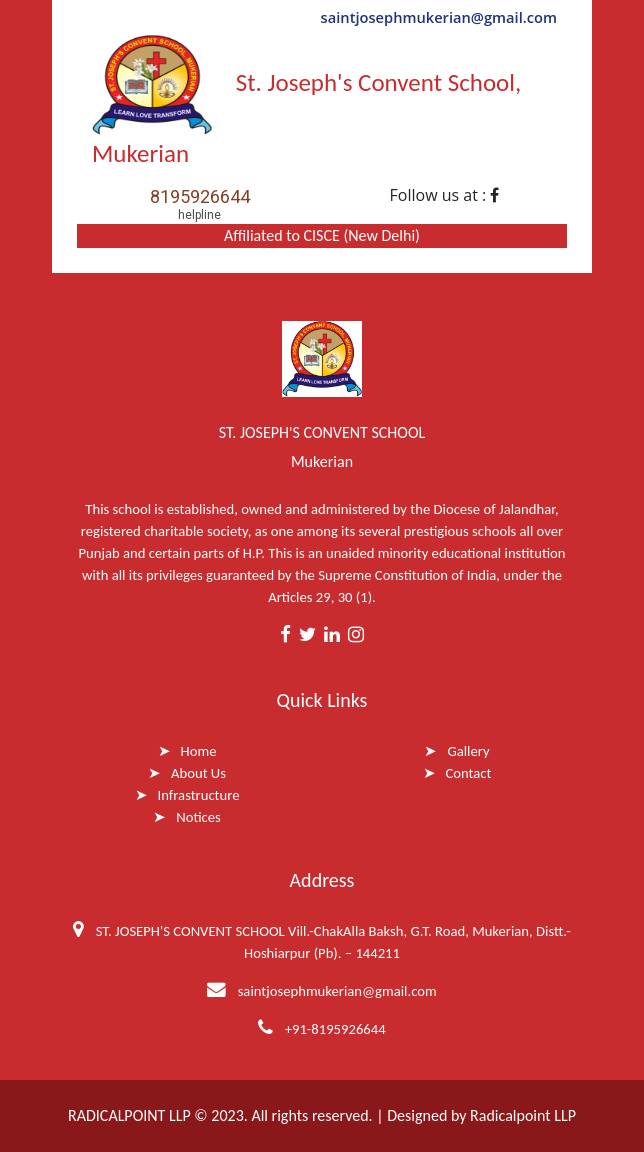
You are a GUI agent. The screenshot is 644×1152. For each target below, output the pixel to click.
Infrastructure (199, 795)
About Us (198, 773)
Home (199, 751)
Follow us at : (445, 195)
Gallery (468, 751)
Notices (198, 817)
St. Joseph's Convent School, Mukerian (306, 102)
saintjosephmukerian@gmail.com (439, 17)
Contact (469, 773)
